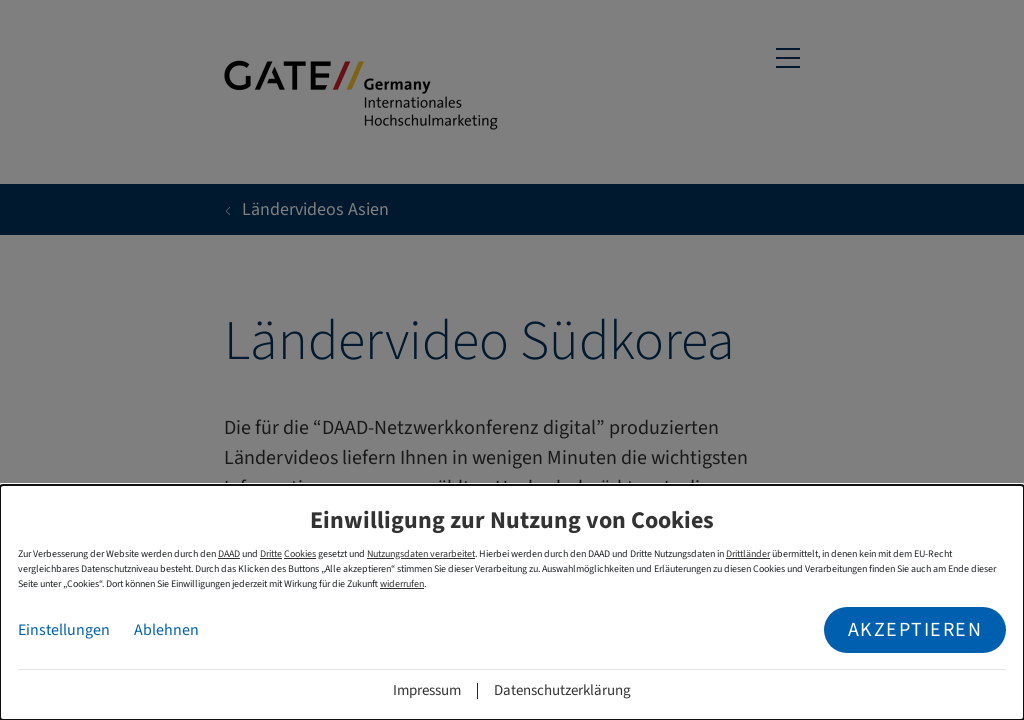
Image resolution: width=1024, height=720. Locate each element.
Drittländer (748, 554)
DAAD (229, 554)
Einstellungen (64, 630)
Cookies (300, 554)
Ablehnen (166, 630)
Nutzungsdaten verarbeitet (421, 554)
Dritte (271, 554)
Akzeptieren (915, 630)
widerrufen (402, 584)
